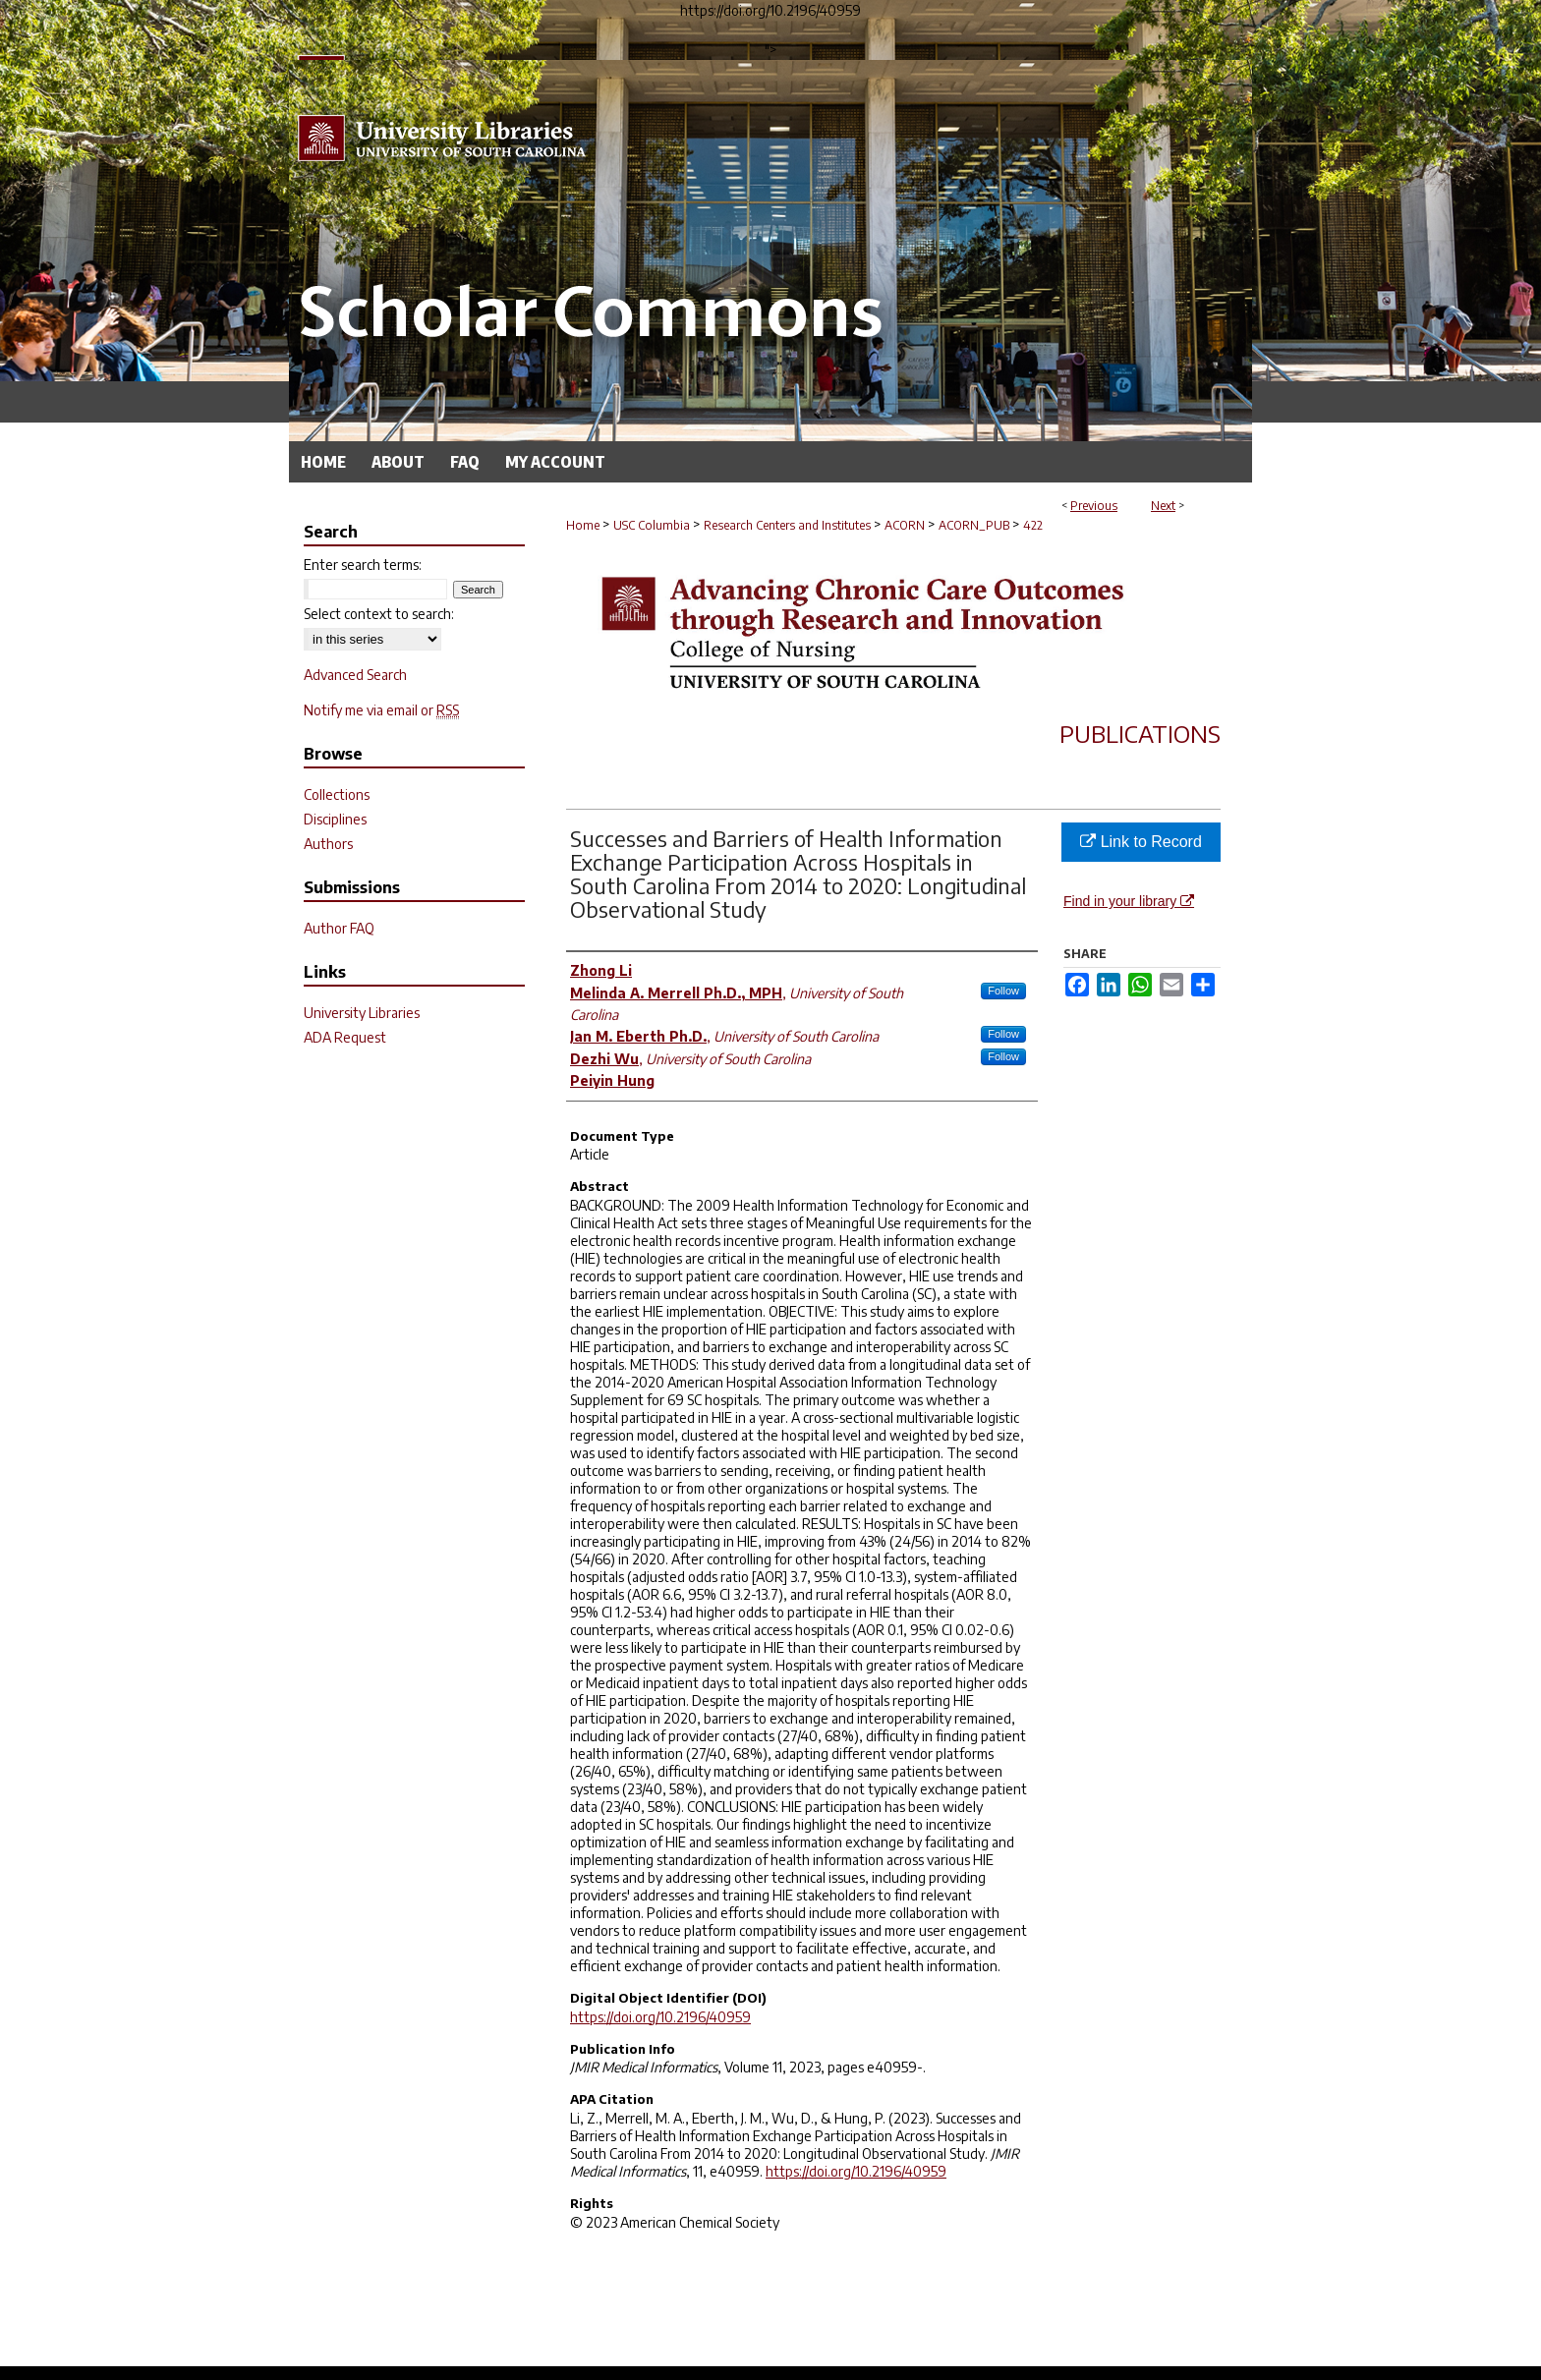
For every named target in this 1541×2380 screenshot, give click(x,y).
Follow (1003, 990)
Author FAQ (339, 928)
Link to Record (1141, 841)
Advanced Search (355, 674)
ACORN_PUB (974, 525)
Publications (1140, 733)
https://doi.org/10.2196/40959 (660, 2017)
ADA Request (345, 1037)
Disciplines (335, 819)
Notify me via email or (381, 710)
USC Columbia (651, 525)
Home (582, 525)
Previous (1093, 505)
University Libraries (362, 1012)
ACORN (905, 525)
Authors (328, 843)
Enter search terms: (363, 564)
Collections (337, 794)
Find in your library (1128, 901)
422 (1033, 525)
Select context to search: (379, 613)
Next (1163, 505)
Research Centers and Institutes (787, 525)
